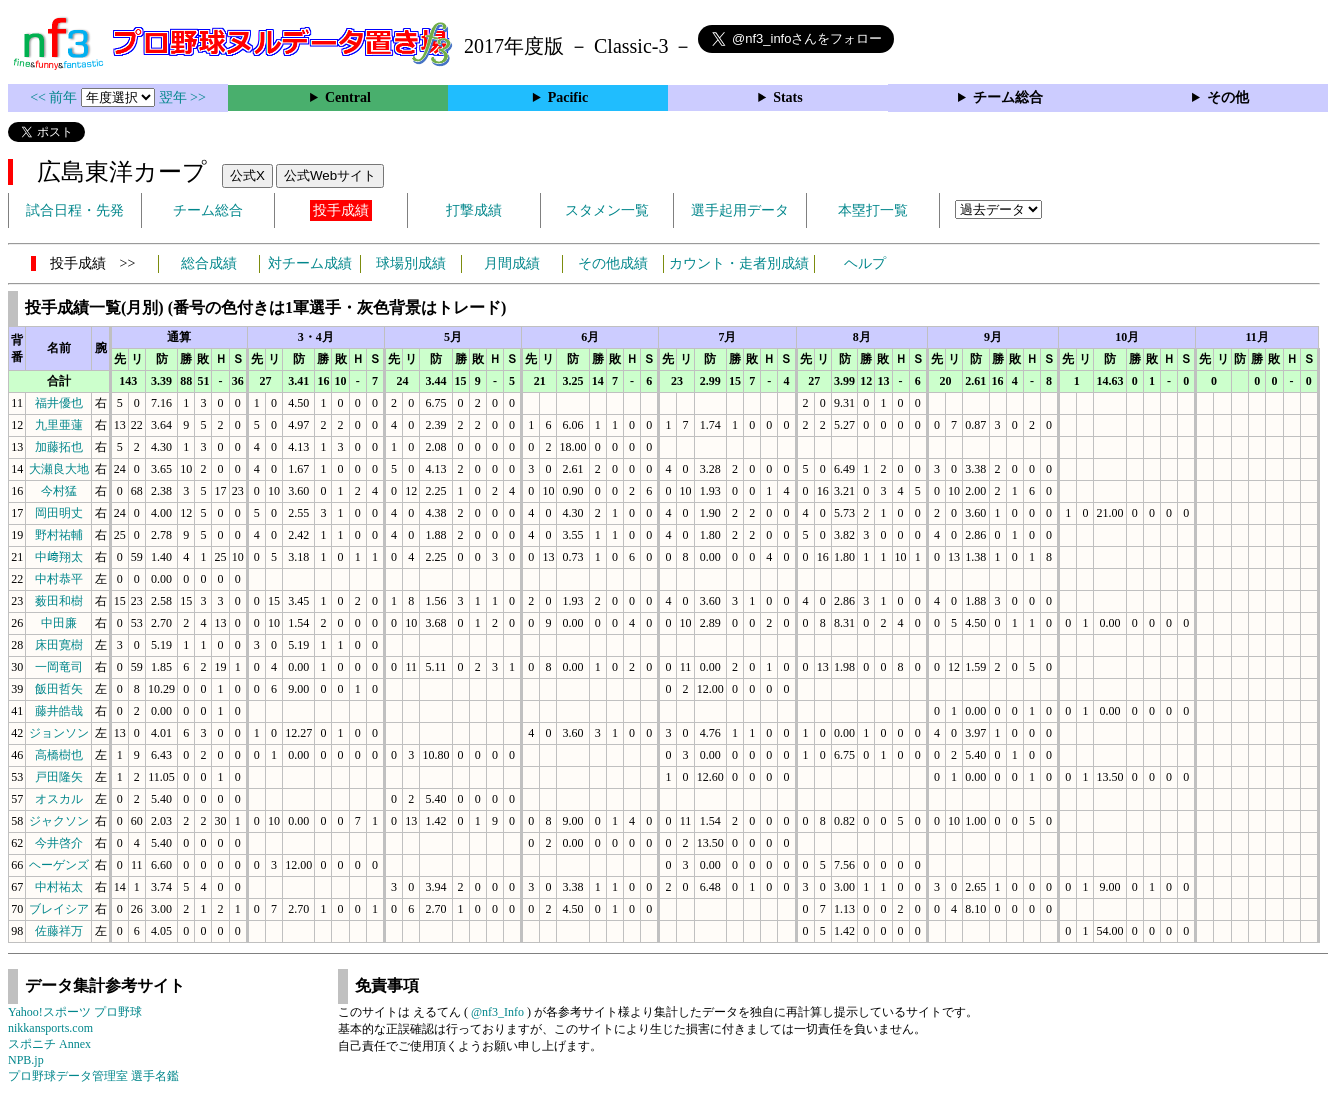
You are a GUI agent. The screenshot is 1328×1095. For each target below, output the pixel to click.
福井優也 (59, 403)
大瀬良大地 (59, 469)
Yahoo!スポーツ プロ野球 (75, 1012)
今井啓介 (59, 843)
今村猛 (59, 491)
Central (348, 97)
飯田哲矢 (59, 689)
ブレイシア (59, 909)
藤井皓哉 (59, 711)
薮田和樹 (59, 601)
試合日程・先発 (75, 210)
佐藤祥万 (59, 931)
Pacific (568, 97)
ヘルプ (865, 263)
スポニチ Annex (49, 1044)
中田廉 (59, 623)
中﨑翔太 (59, 557)
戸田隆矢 (59, 777)
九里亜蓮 (59, 425)
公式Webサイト (330, 175)
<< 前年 (55, 97)
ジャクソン (59, 821)
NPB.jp (26, 1060)
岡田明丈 (59, 513)
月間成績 (512, 263)
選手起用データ (740, 210)
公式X (247, 175)
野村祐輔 (59, 535)
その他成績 (613, 263)
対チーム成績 (310, 263)
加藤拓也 (59, 447)
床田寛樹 (59, 645)
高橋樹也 (59, 755)
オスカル (59, 799)
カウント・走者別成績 (739, 263)
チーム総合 (1008, 97)
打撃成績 (474, 210)
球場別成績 (411, 263)
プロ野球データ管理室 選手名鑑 (93, 1076)
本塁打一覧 (873, 210)
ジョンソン (59, 733)
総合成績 (209, 263)
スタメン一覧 (607, 210)
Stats (788, 97)
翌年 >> (182, 97)
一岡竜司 (59, 667)
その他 (1228, 97)
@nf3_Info (497, 1012)
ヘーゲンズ (59, 865)
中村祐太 (59, 887)
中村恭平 (59, 579)
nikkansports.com (50, 1028)
